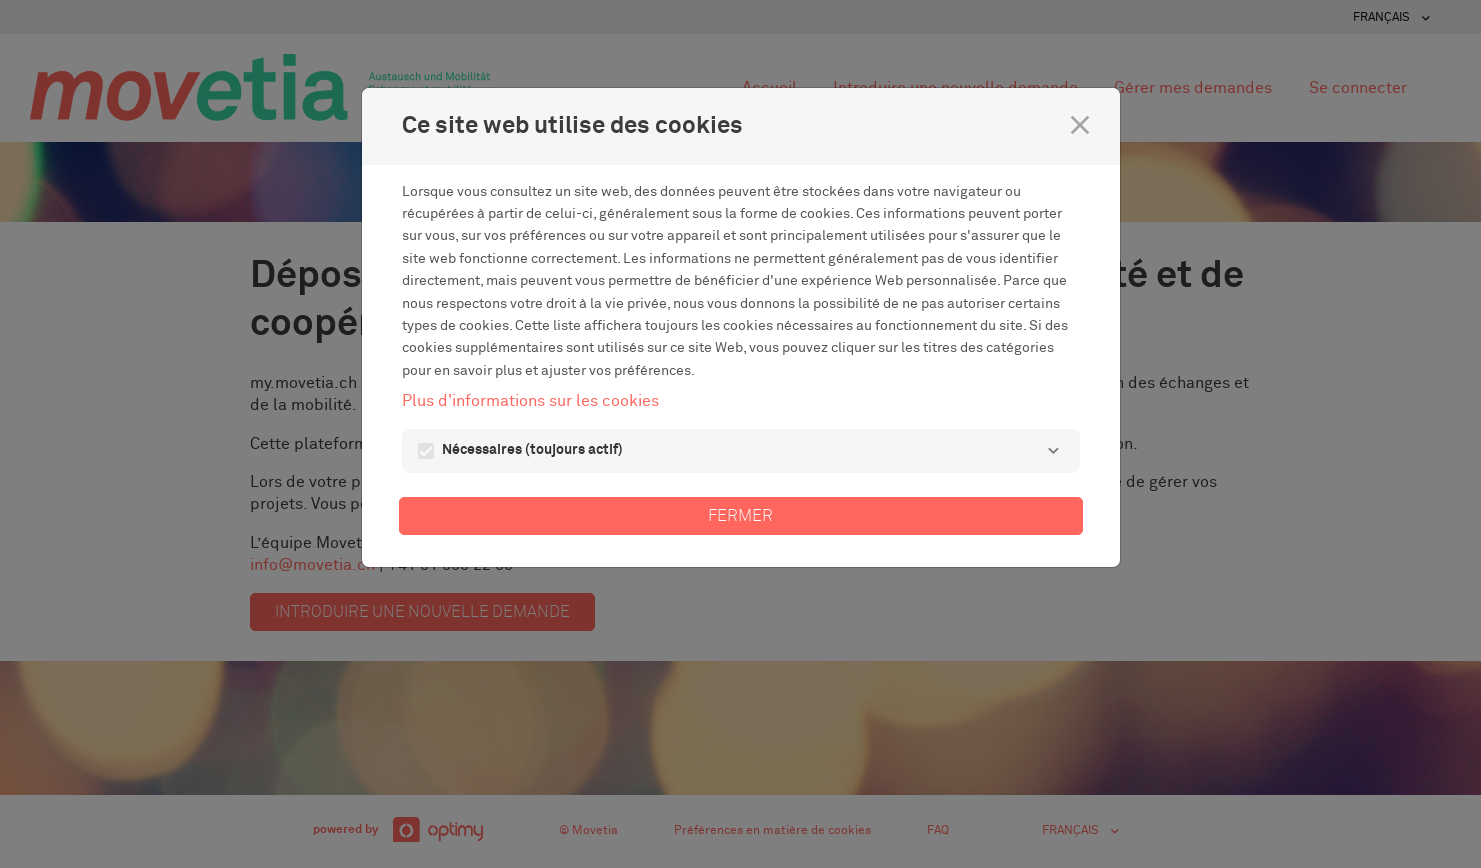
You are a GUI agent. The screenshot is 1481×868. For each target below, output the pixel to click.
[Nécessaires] (1054, 451)
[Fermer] (1080, 125)
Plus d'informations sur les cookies (530, 401)
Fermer (740, 516)
